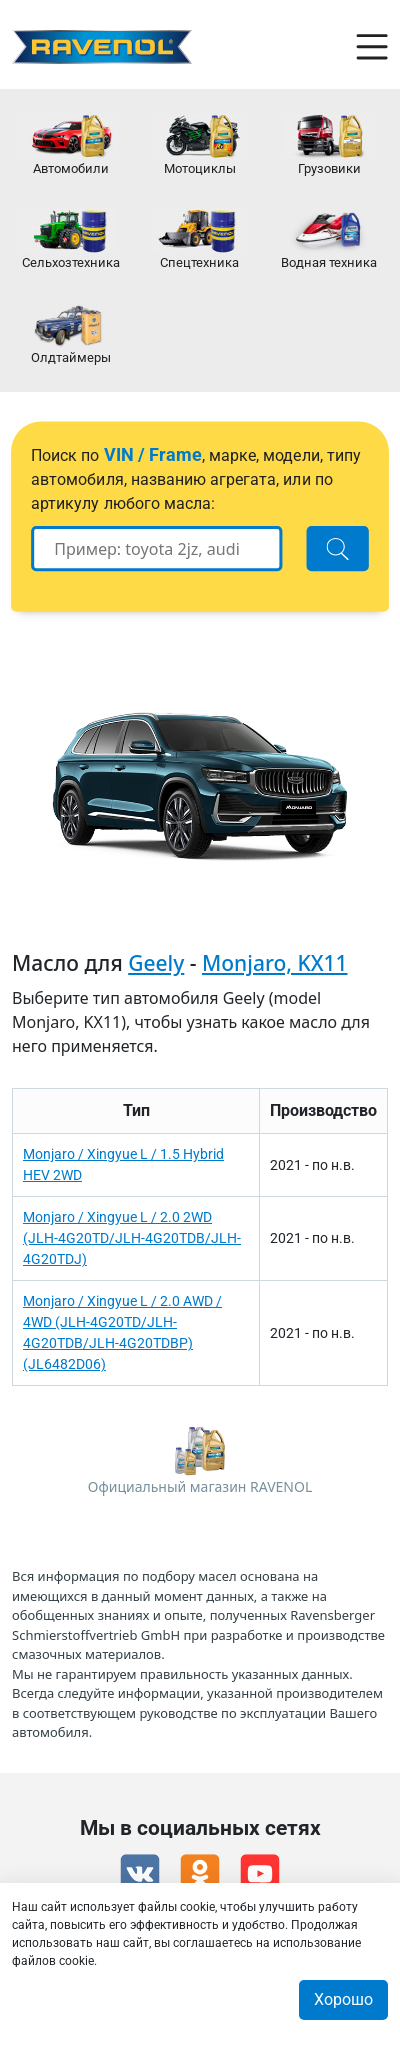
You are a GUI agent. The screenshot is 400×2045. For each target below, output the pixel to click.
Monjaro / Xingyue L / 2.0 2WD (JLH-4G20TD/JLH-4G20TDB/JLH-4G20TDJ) (132, 1238)
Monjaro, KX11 (275, 963)
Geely (156, 963)
